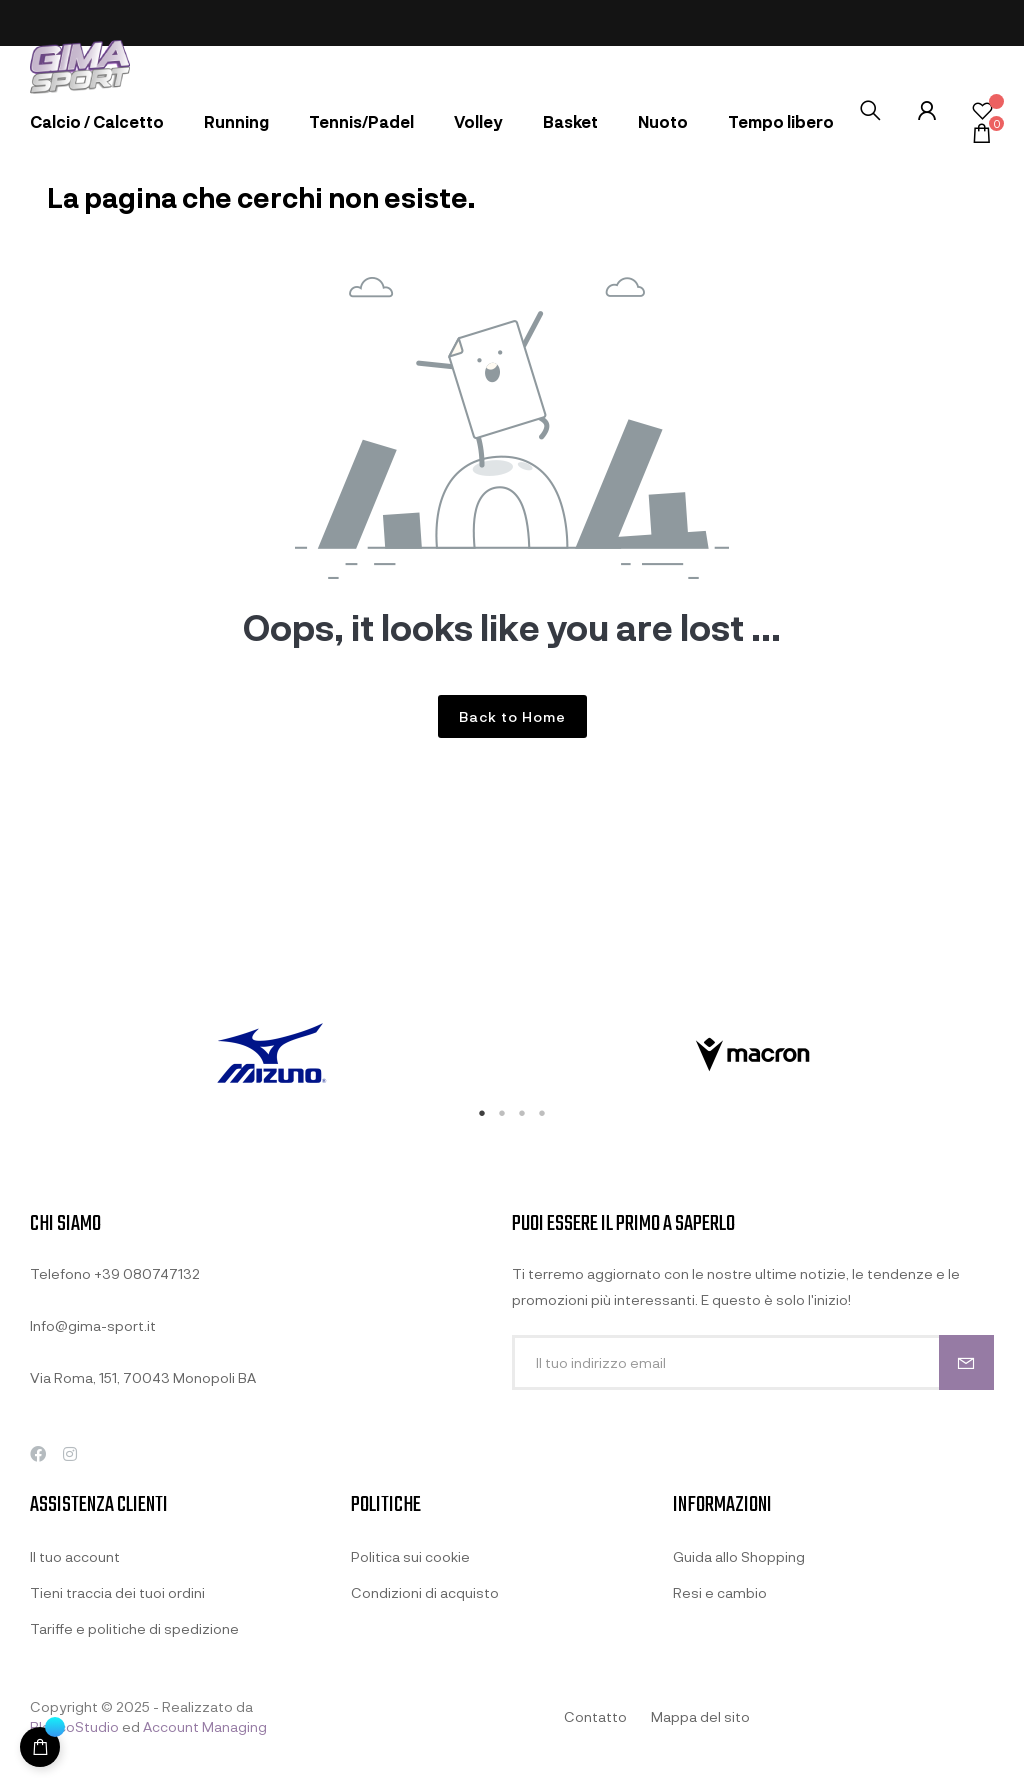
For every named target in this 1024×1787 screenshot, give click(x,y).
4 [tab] (542, 1113)
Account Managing (205, 1726)
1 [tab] (482, 1113)
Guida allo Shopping (739, 1556)
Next (1009, 1055)
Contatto (595, 1716)
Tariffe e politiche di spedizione (134, 1628)
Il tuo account (75, 1556)
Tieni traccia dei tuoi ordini (117, 1592)
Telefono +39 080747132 (115, 1273)
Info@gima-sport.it (93, 1325)
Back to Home (512, 716)
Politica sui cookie (410, 1556)
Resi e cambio (720, 1592)
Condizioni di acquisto (425, 1592)
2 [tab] (502, 1113)
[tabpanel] (271, 1055)
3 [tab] (522, 1113)
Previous (15, 1055)
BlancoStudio (74, 1726)
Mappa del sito (700, 1716)
